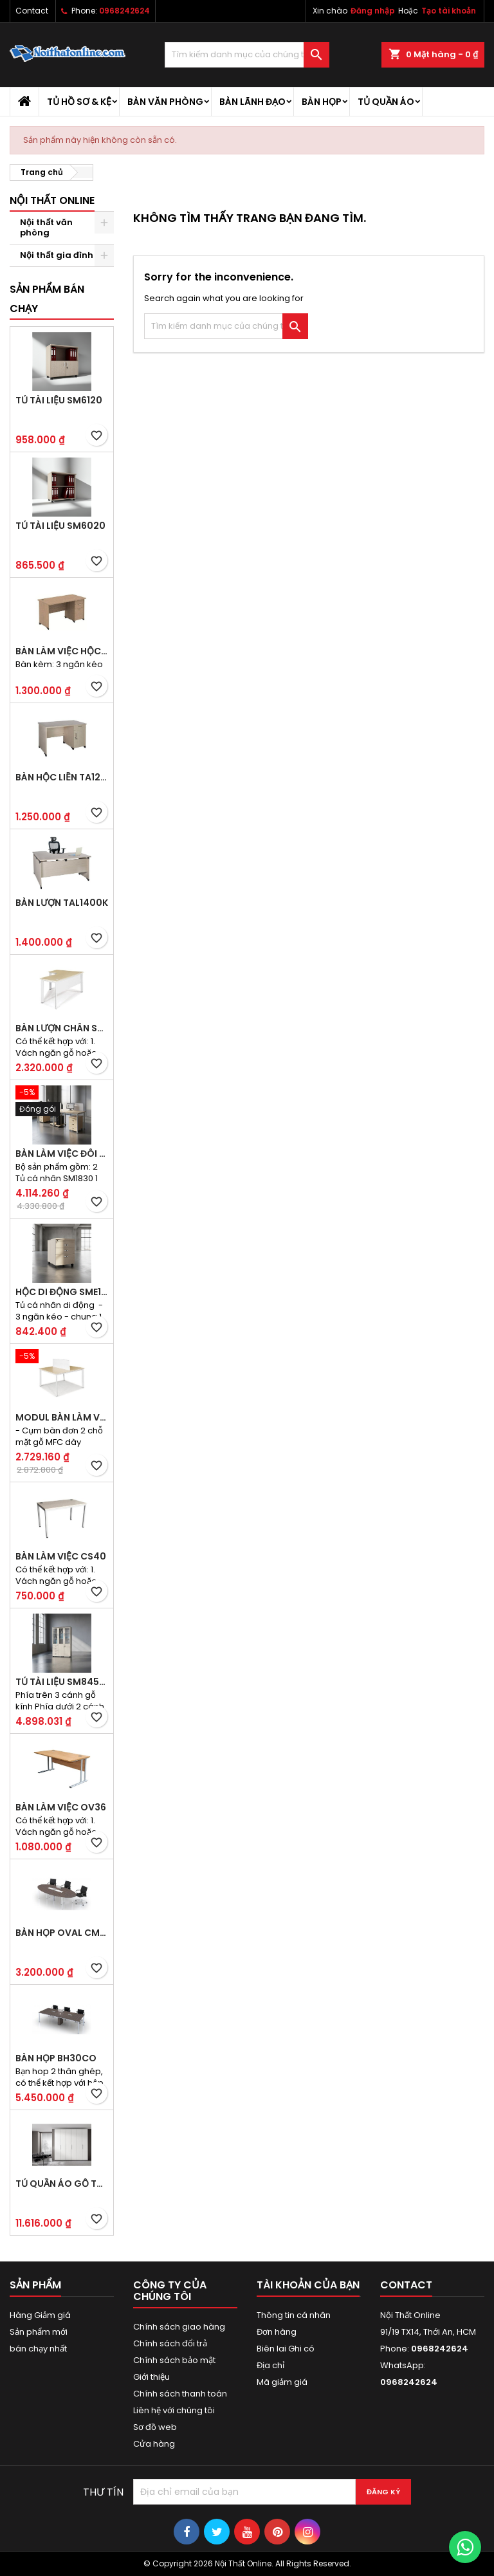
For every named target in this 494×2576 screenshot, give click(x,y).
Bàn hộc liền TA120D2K (61, 777)
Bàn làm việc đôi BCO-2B (61, 1153)
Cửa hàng (154, 2444)
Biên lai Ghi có (286, 2348)
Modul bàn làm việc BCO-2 (61, 1417)
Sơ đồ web (155, 2427)
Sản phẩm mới (39, 2332)
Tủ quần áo (386, 101)
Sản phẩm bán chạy (47, 299)
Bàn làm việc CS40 (60, 1556)
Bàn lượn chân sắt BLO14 (61, 1028)
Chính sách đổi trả (170, 2343)
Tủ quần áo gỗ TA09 (61, 2183)
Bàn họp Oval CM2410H (61, 1932)
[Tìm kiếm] (247, 55)
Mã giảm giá (282, 2382)
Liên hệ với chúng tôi (174, 2410)
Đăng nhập (373, 10)
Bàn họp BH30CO (55, 2058)
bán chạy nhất (38, 2348)
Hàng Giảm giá (40, 2315)
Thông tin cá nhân (294, 2315)
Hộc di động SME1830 (61, 1292)
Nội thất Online (52, 200)
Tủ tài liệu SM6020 (60, 525)
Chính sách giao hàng (179, 2327)
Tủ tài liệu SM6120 (58, 400)
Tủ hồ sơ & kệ (79, 101)
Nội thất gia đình (56, 255)
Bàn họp (322, 101)
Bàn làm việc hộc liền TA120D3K (61, 651)
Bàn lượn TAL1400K (61, 902)
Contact (31, 10)
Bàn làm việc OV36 (60, 1807)
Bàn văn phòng (165, 101)
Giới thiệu (151, 2377)
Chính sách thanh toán (180, 2393)
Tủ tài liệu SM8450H (61, 1682)
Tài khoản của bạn (308, 2284)
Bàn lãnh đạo (252, 101)
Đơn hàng (277, 2332)
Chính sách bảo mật (174, 2360)
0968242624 (124, 10)
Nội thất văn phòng (46, 227)
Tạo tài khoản (448, 10)
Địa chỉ (270, 2365)
